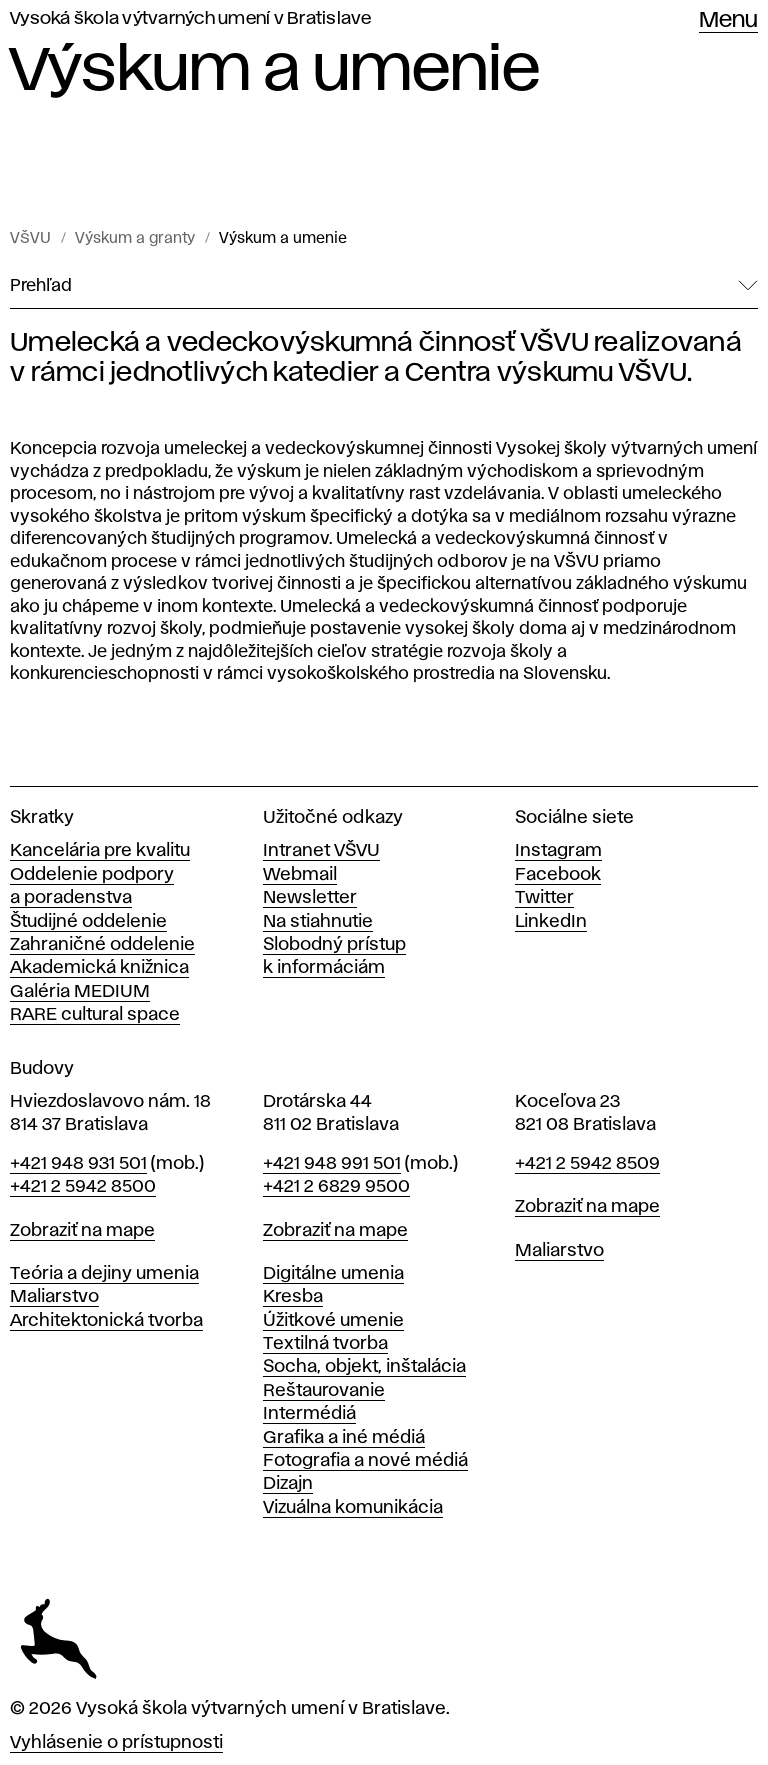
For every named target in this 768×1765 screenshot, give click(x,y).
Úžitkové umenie (333, 1321)
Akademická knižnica (99, 968)
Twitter (544, 898)
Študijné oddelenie (88, 922)
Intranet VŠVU (321, 851)
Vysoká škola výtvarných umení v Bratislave (191, 19)
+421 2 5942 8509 (587, 1164)
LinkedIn (551, 922)
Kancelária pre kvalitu (100, 851)
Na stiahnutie (318, 922)
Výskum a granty (135, 239)
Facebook (558, 875)
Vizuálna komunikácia (353, 1508)
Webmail (300, 875)
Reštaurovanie (324, 1391)
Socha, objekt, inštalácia (364, 1367)
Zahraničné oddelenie (102, 945)
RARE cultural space (95, 1015)
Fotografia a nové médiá (365, 1461)
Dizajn (288, 1484)
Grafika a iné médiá (344, 1438)
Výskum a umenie (283, 239)
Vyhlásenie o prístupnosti (116, 1743)
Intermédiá (309, 1414)
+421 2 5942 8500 (83, 1187)
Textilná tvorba (325, 1344)
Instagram (558, 851)
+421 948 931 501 (78, 1164)
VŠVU (30, 239)
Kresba (293, 1297)
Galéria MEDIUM (80, 992)
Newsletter (310, 898)
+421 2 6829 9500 (336, 1187)
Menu (728, 21)
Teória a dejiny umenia (104, 1274)
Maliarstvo (54, 1297)
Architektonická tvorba (106, 1321)
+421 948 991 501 (332, 1164)
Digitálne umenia (333, 1274)
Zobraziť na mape (82, 1231)
